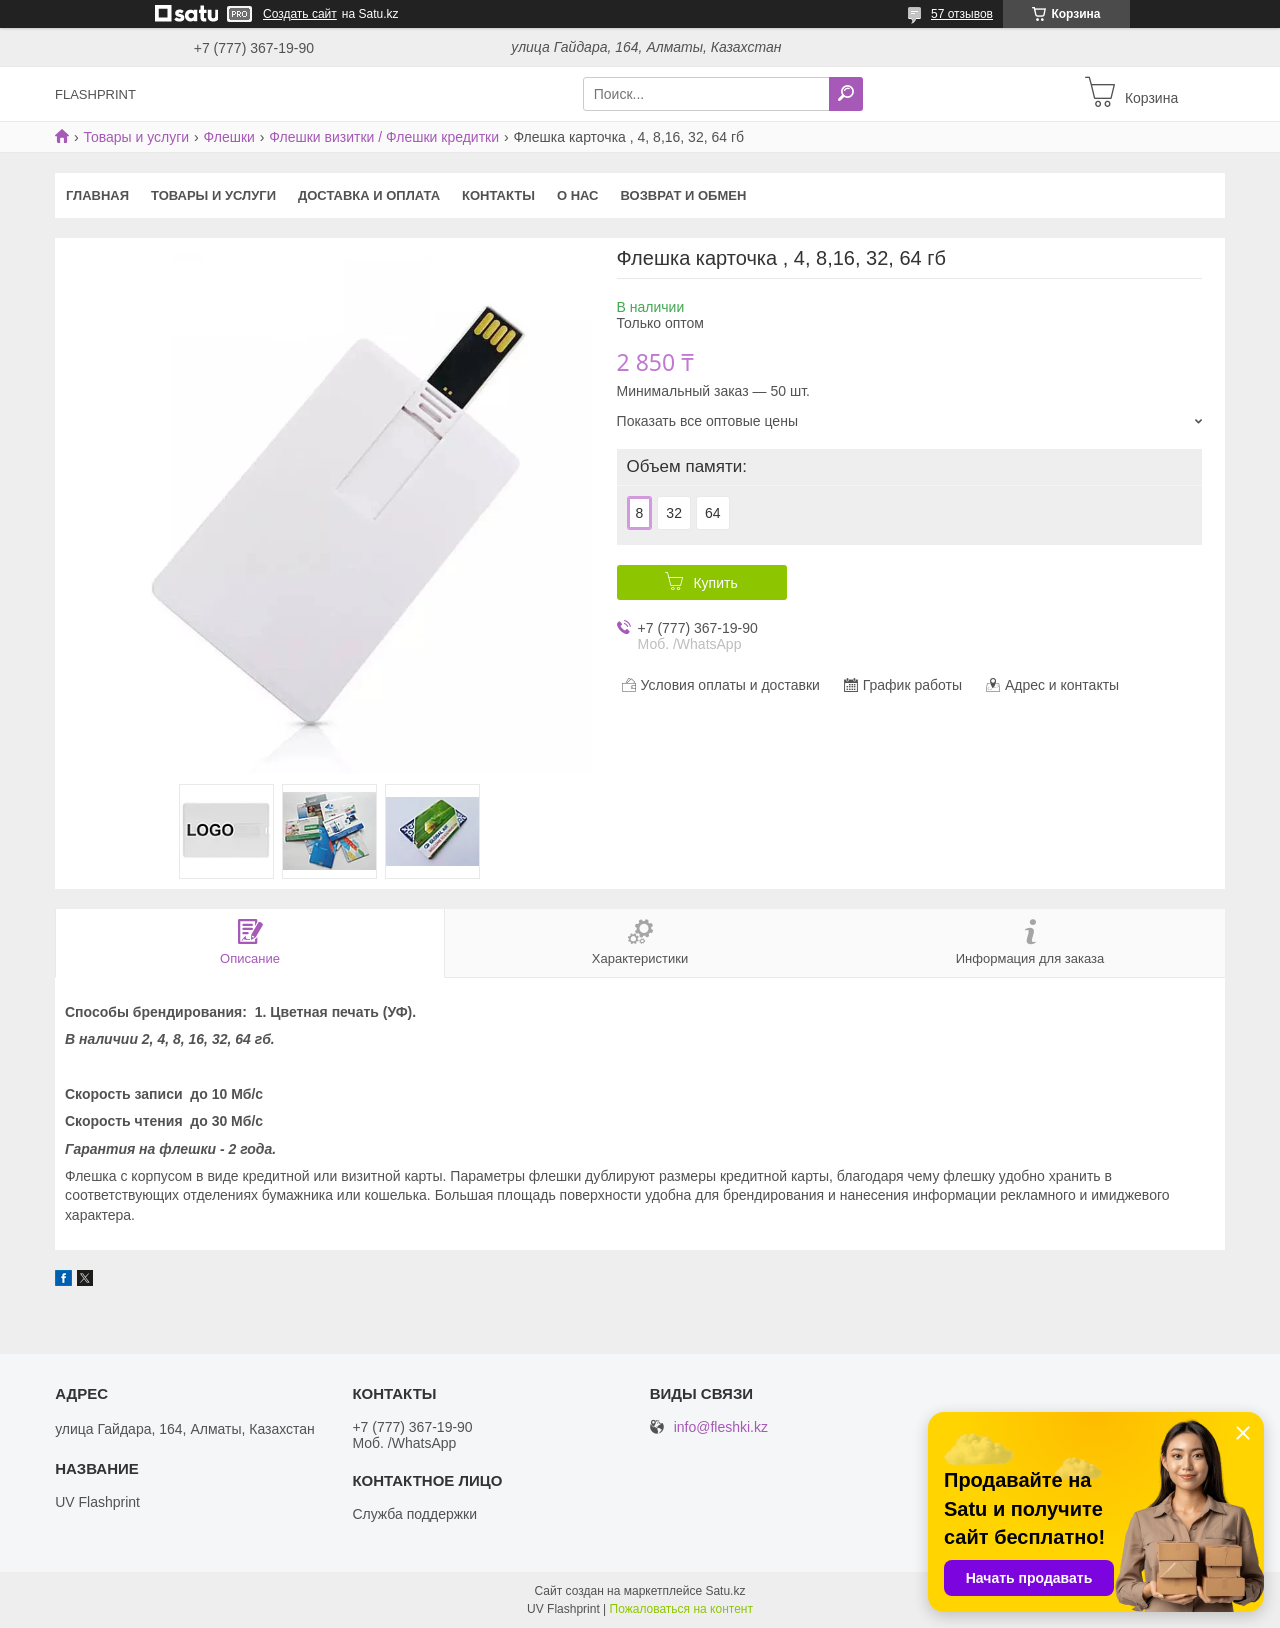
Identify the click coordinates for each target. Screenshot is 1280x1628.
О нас (578, 195)
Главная (97, 195)
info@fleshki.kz (721, 1427)
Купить (715, 583)
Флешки (229, 137)
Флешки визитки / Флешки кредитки (384, 137)
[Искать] (846, 94)
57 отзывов (962, 14)
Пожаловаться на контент (681, 1609)
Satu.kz (725, 1591)
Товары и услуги (136, 137)
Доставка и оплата (369, 195)
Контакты (498, 195)
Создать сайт (300, 14)
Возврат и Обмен (684, 195)
